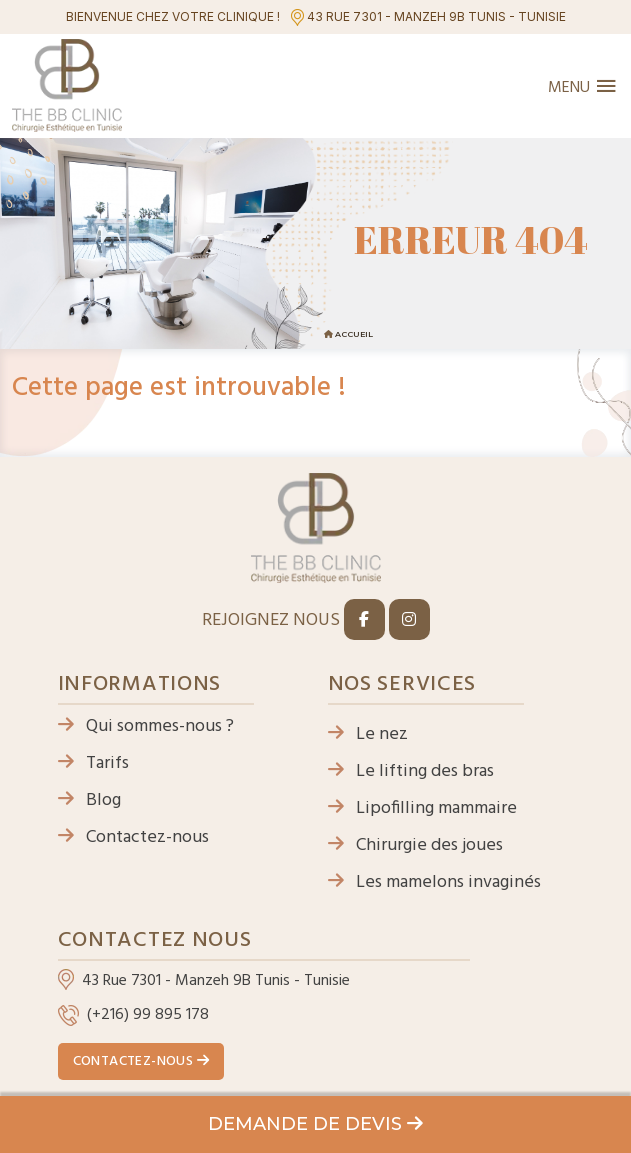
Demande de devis (315, 1124)
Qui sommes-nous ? (146, 726)
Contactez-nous (133, 837)
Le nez (368, 734)
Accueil (354, 334)
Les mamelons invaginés (434, 882)
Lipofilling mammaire (422, 808)
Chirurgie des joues (415, 845)
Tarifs (93, 763)
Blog (89, 800)
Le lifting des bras (411, 771)
